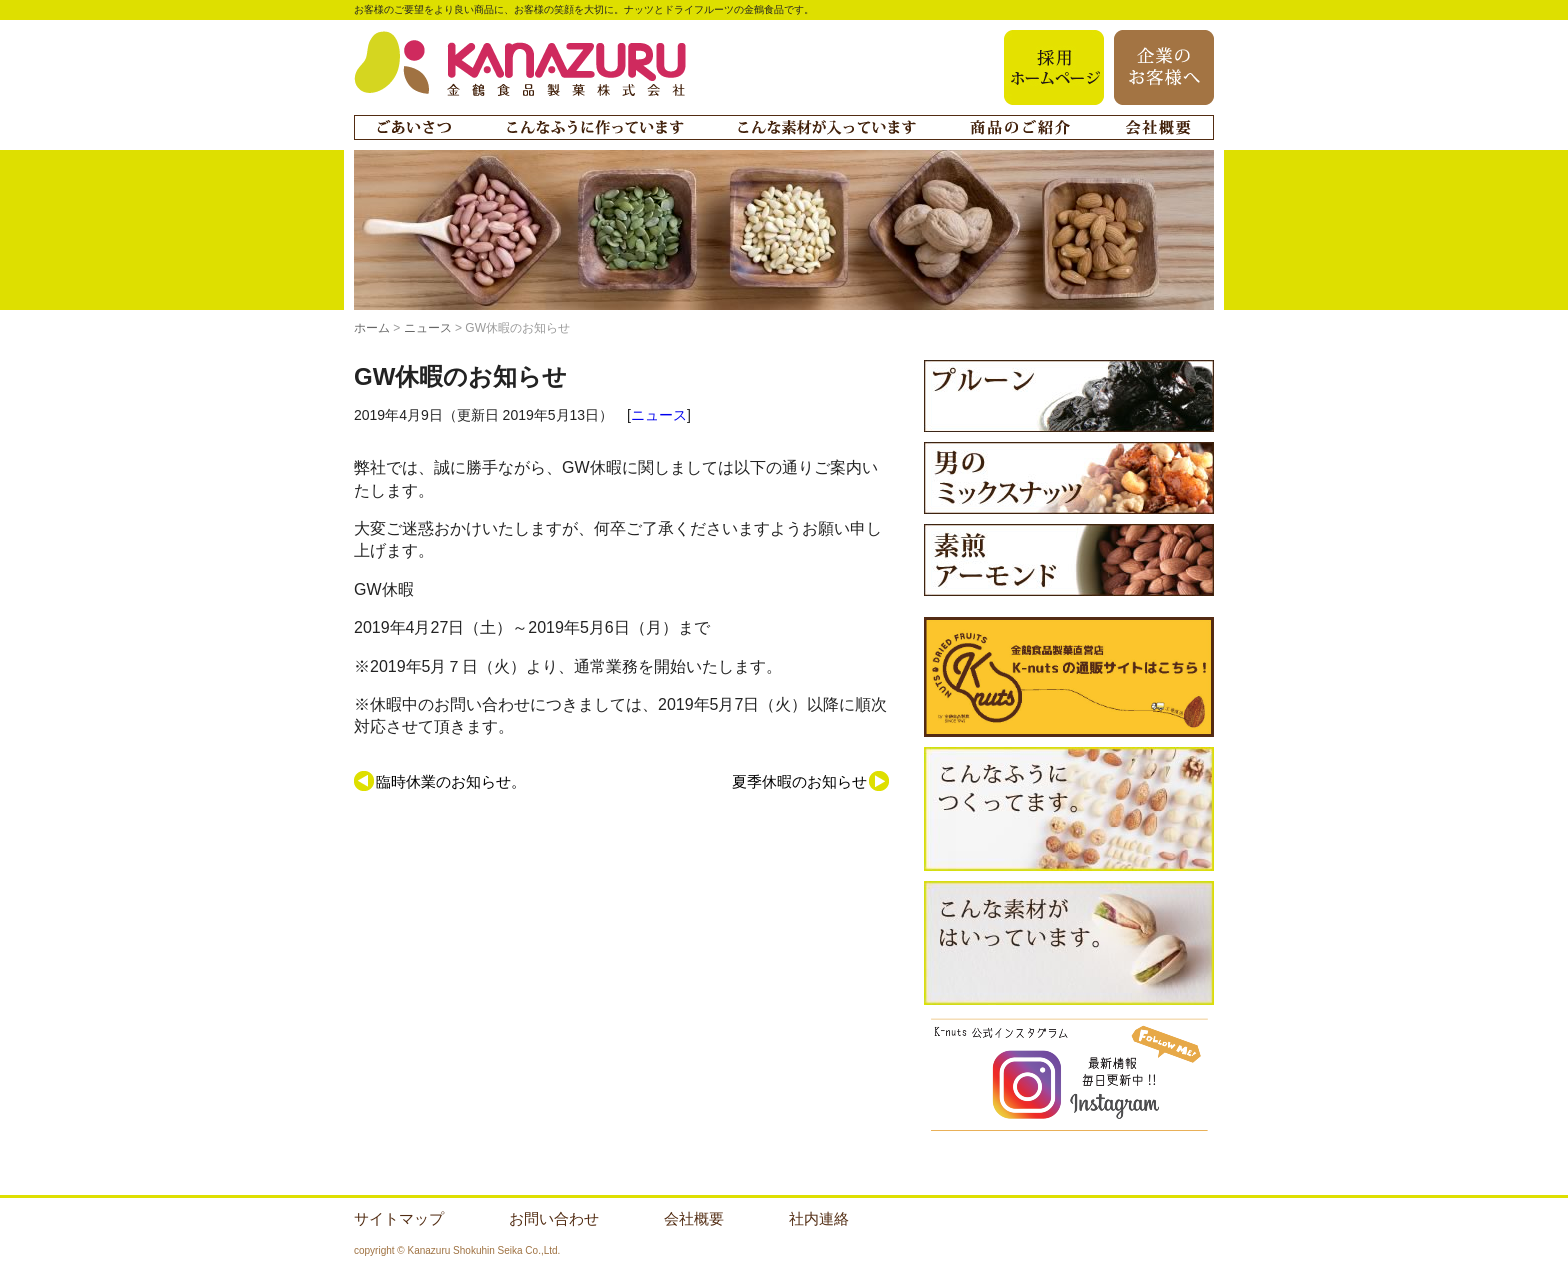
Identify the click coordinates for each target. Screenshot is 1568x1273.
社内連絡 (819, 1218)
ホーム (372, 328)
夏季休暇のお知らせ (799, 781)
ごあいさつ (414, 127)
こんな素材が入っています (827, 127)
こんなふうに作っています (595, 127)
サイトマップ (399, 1218)
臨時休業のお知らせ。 (451, 781)
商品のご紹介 (1020, 127)
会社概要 (1158, 127)
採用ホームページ (1054, 67)
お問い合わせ (554, 1218)
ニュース (428, 328)
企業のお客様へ (1164, 67)
